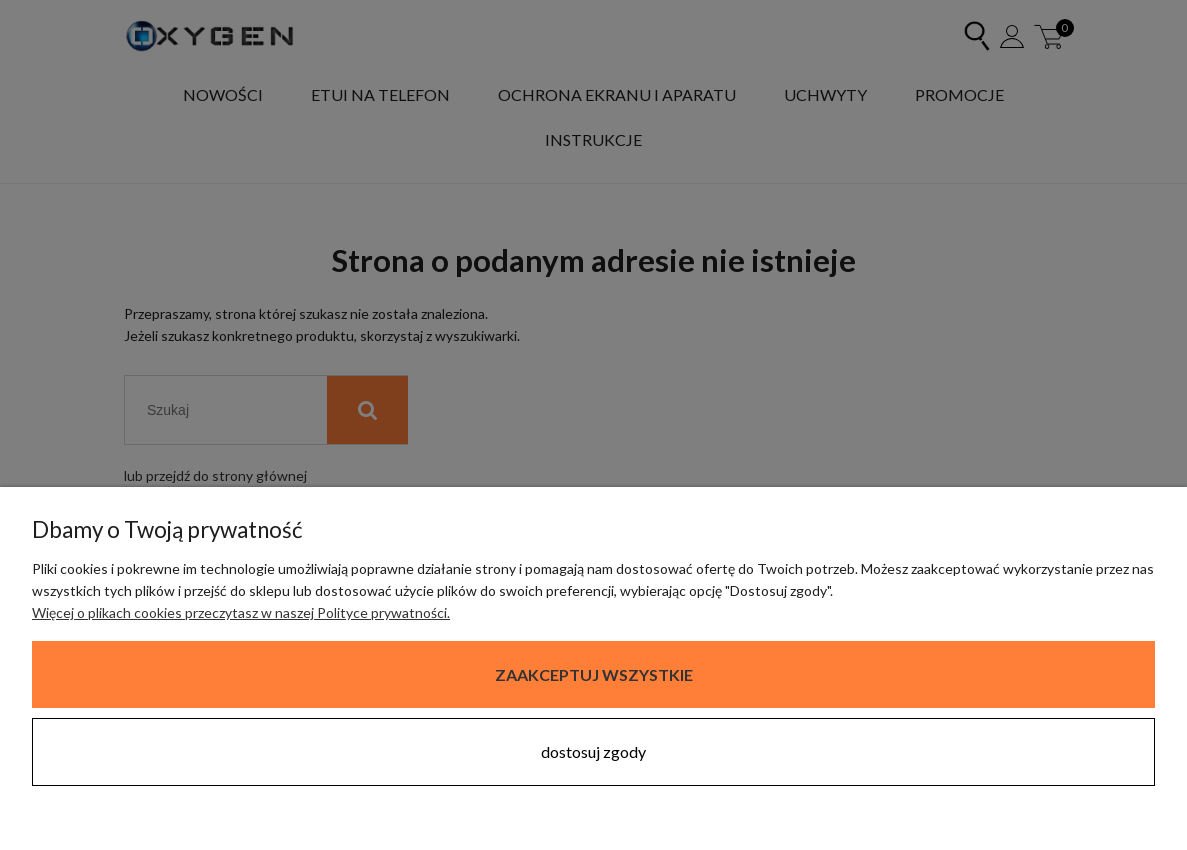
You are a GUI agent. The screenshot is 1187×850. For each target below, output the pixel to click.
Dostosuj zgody (593, 751)
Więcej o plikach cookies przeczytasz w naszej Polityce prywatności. (241, 612)
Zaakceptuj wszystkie (594, 674)
